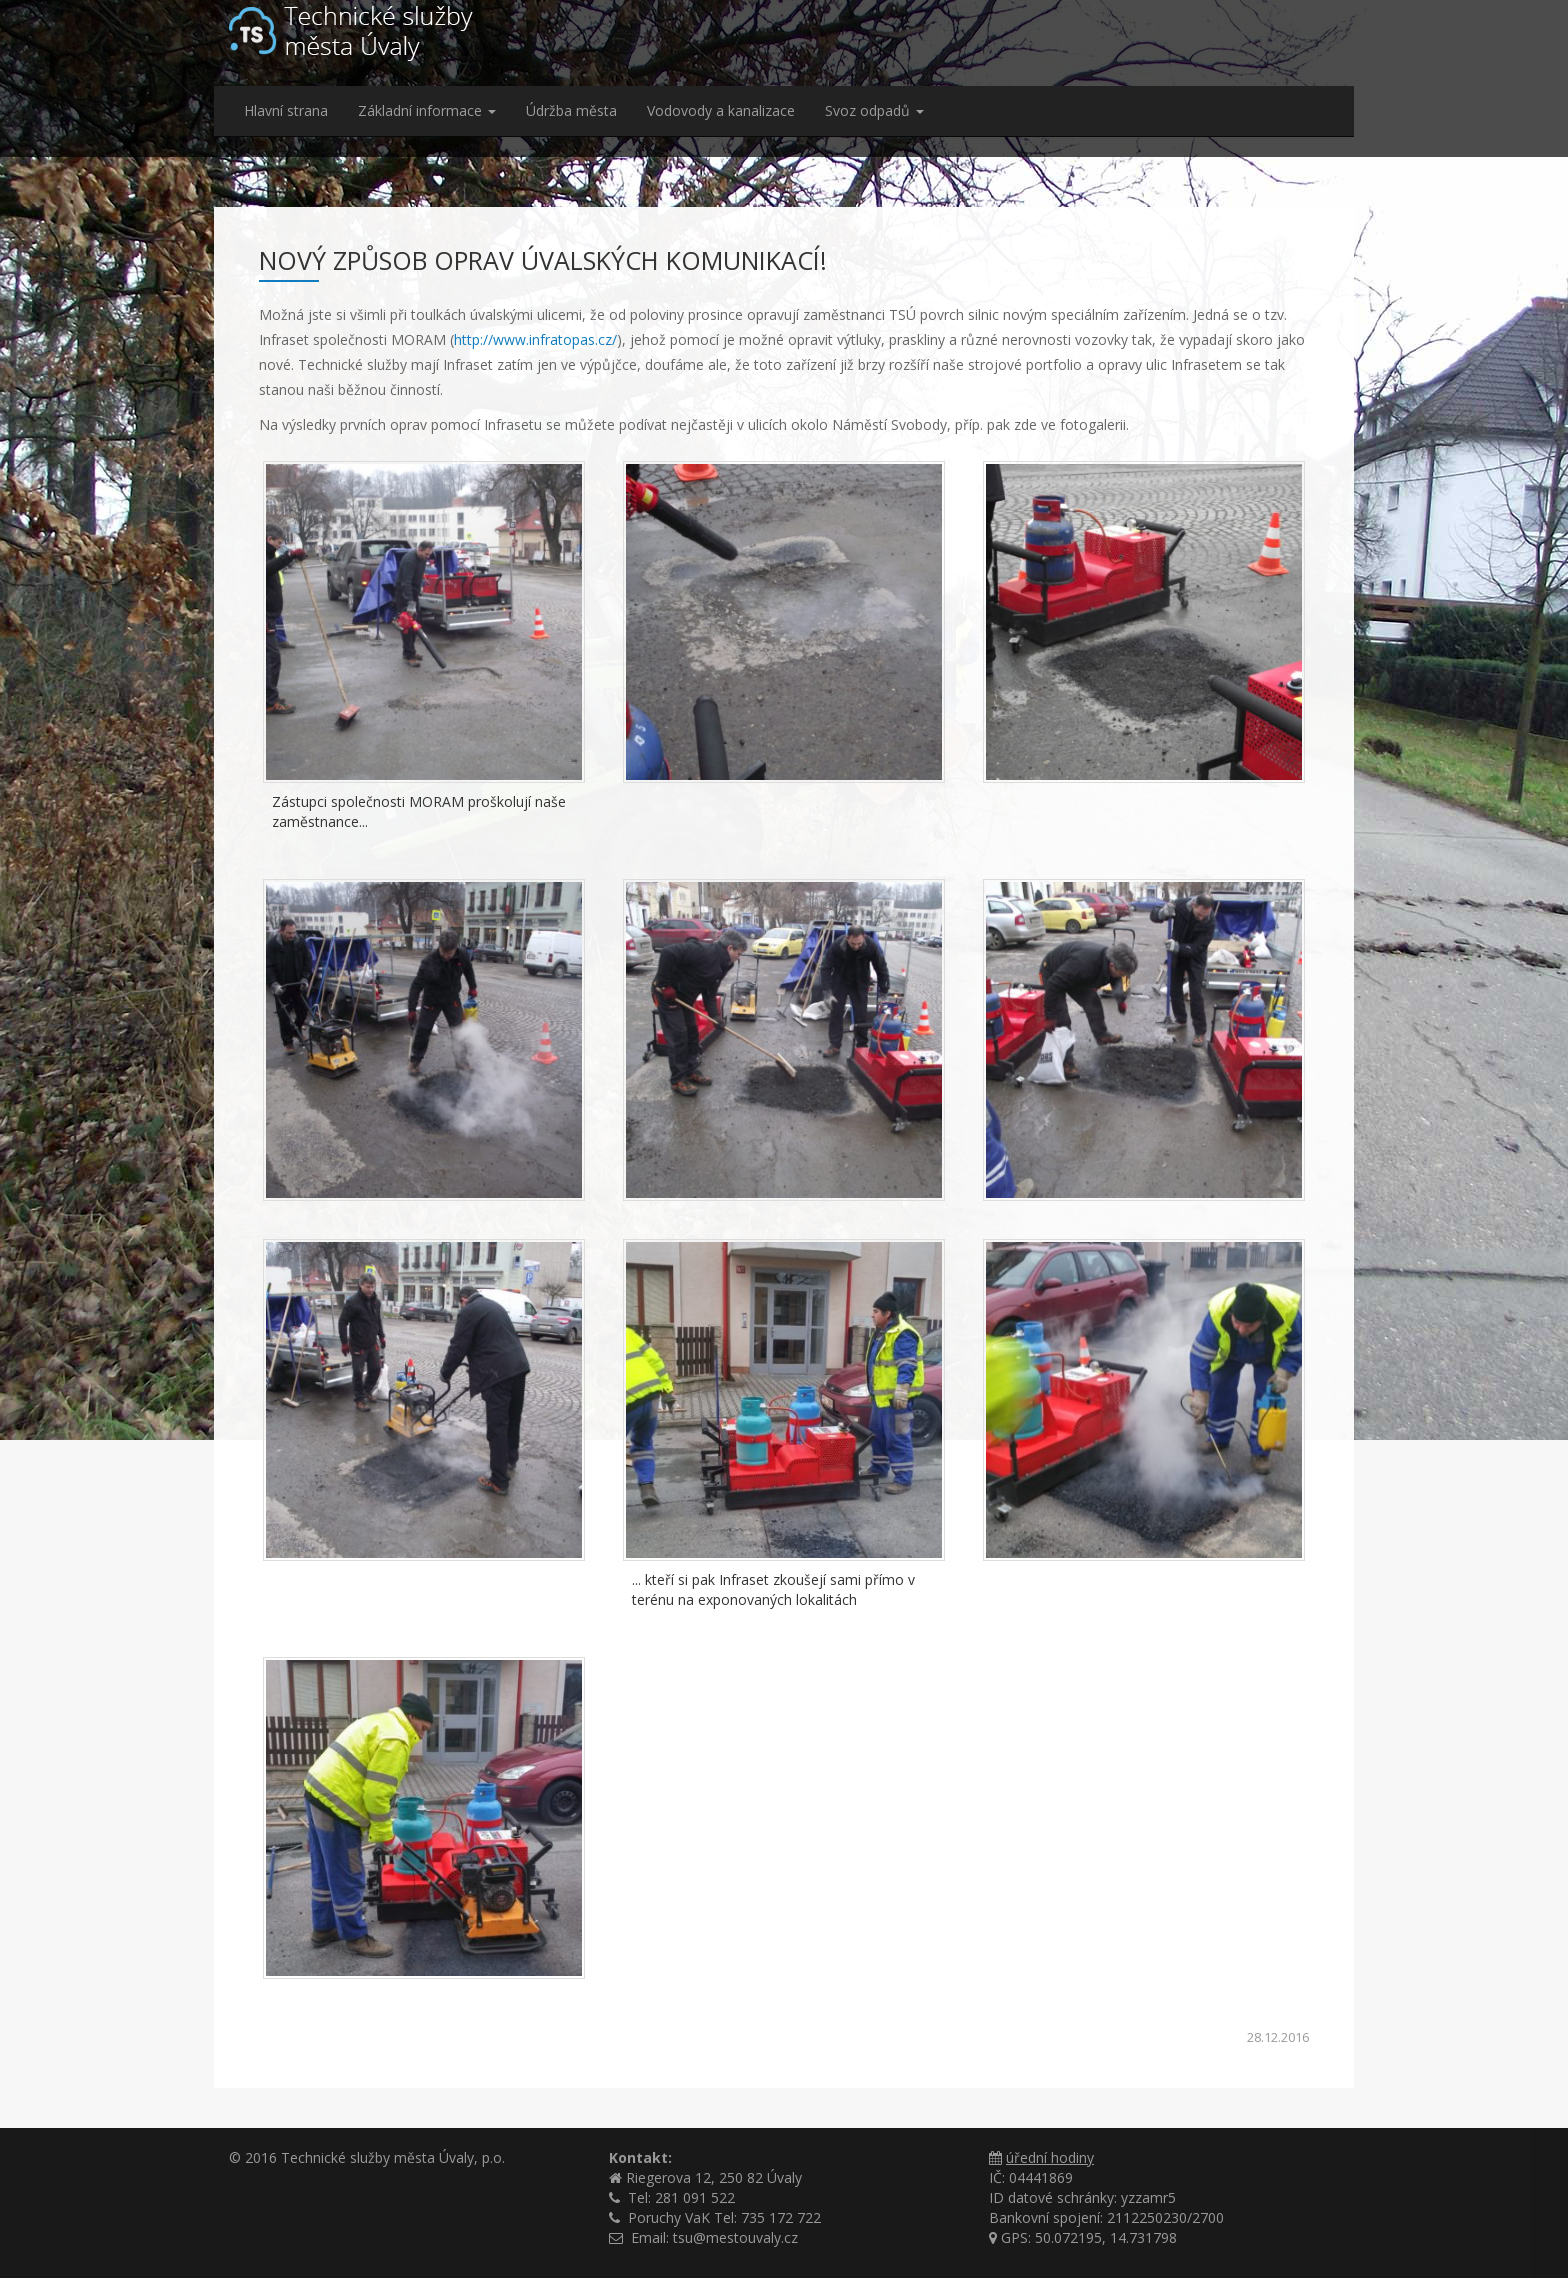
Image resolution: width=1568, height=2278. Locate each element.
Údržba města (571, 110)
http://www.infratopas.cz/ (535, 339)
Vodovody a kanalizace (721, 110)
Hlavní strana (286, 110)
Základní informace (427, 110)
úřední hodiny (1050, 2157)
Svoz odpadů (874, 110)
